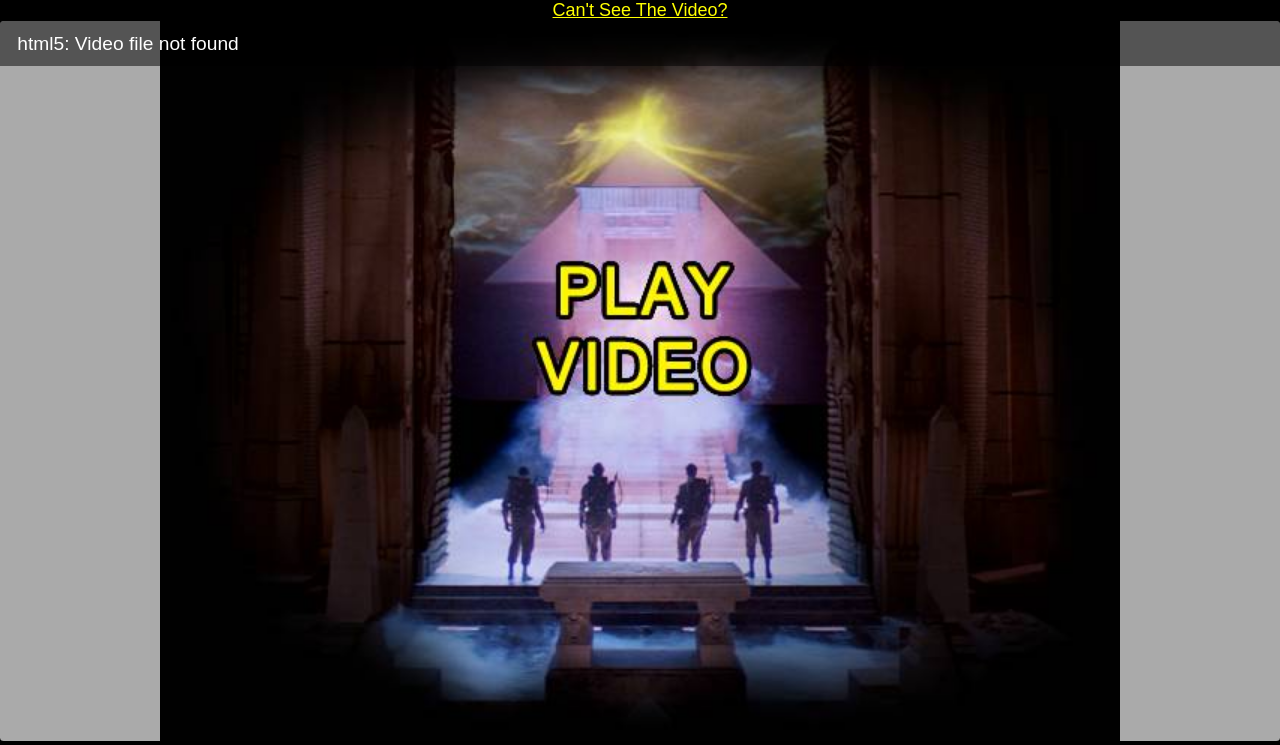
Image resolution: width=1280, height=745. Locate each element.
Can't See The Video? (640, 10)
